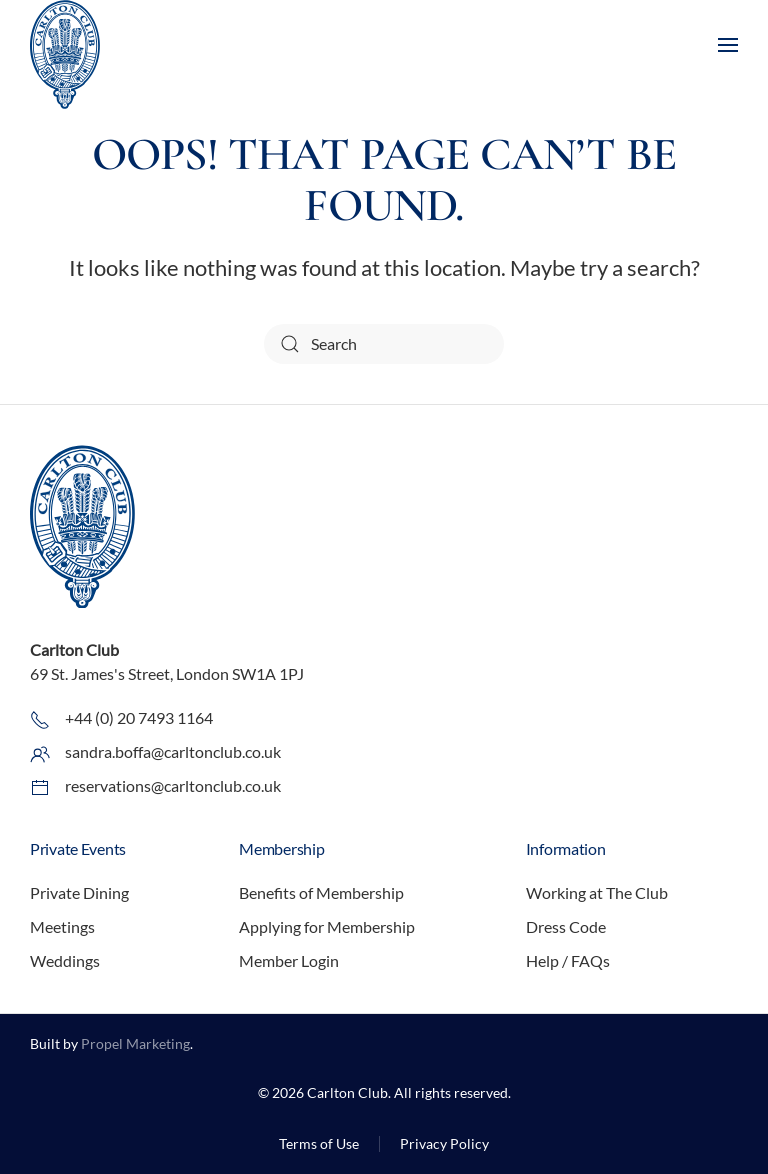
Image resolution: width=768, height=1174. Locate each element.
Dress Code (566, 926)
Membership (281, 848)
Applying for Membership (327, 926)
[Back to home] (65, 59)
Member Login (289, 960)
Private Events (78, 848)
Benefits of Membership (321, 892)
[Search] (384, 344)
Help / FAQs (568, 960)
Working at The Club (597, 892)
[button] (728, 44)
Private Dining (79, 892)
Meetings (62, 926)
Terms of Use (319, 1143)
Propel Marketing (135, 1043)
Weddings (65, 960)
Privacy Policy (444, 1143)
